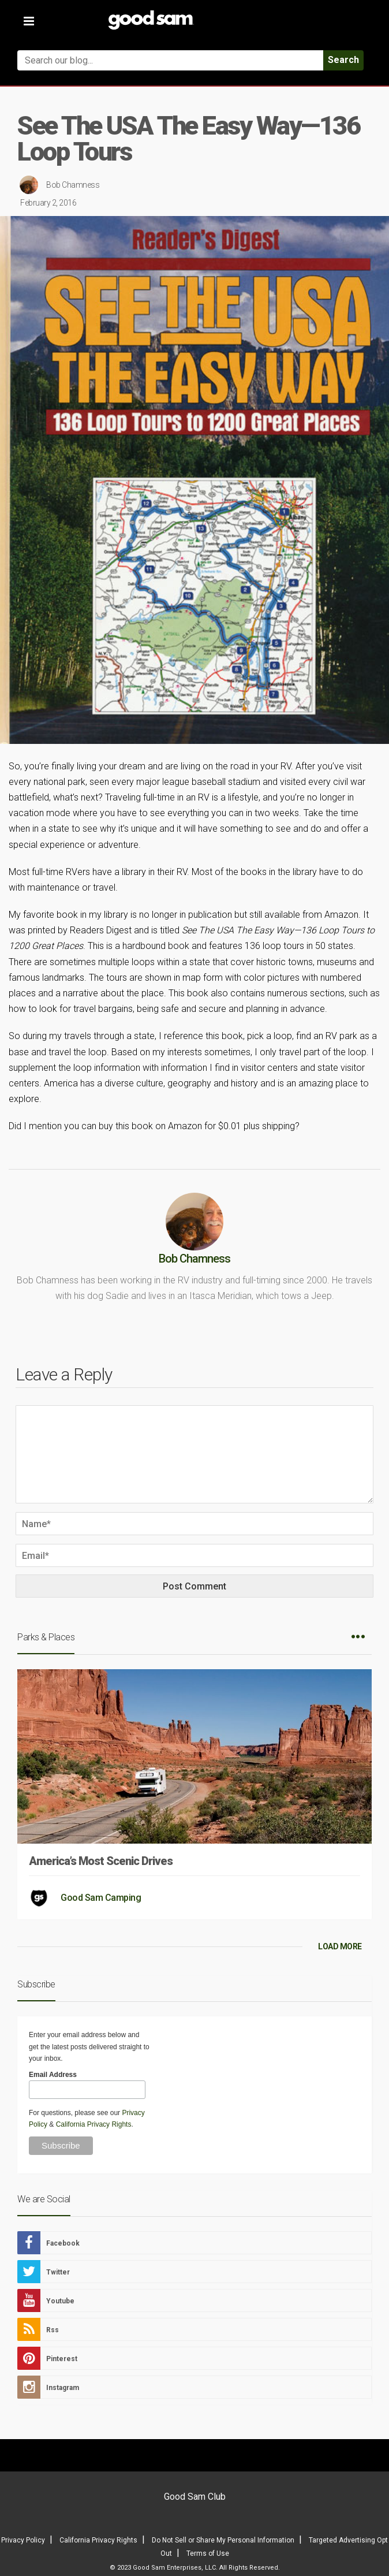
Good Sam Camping (101, 1897)
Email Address (53, 2075)
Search (343, 59)
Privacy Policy (23, 2540)
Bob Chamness (72, 184)
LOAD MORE (340, 1946)
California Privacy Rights (94, 2124)
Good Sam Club (195, 2496)
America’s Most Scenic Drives (101, 1861)
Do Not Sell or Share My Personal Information (223, 2540)
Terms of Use (207, 2553)
